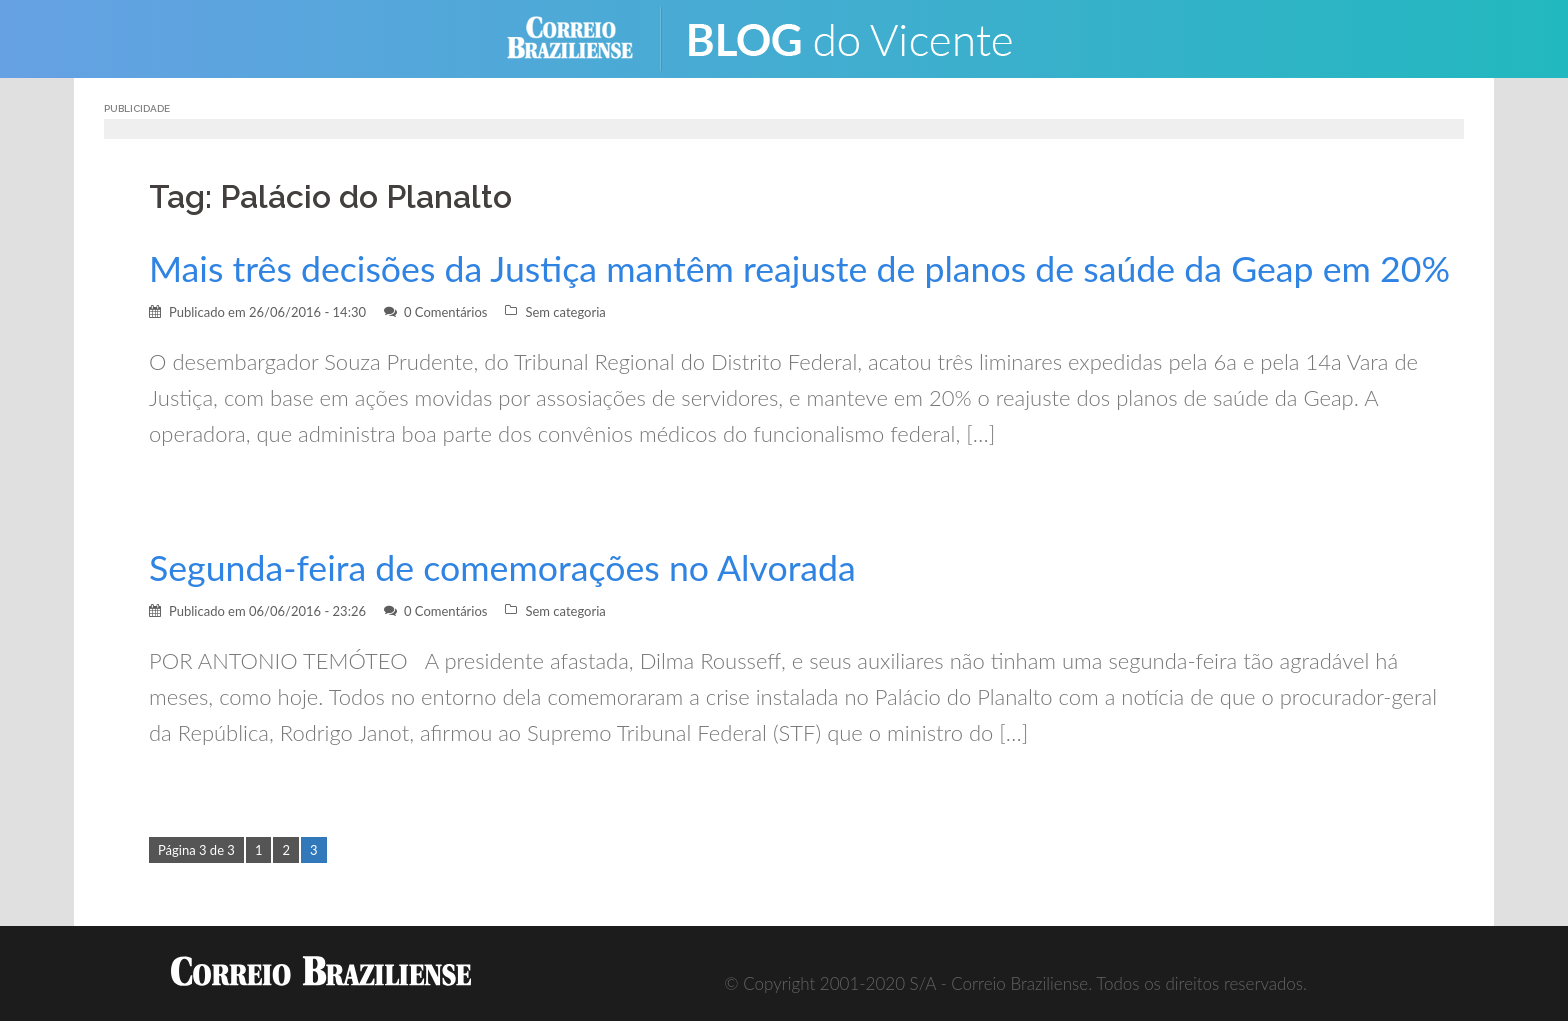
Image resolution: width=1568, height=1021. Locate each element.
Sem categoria (565, 312)
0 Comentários (446, 312)
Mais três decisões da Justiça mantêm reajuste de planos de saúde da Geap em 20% (799, 268)
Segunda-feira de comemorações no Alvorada (502, 567)
